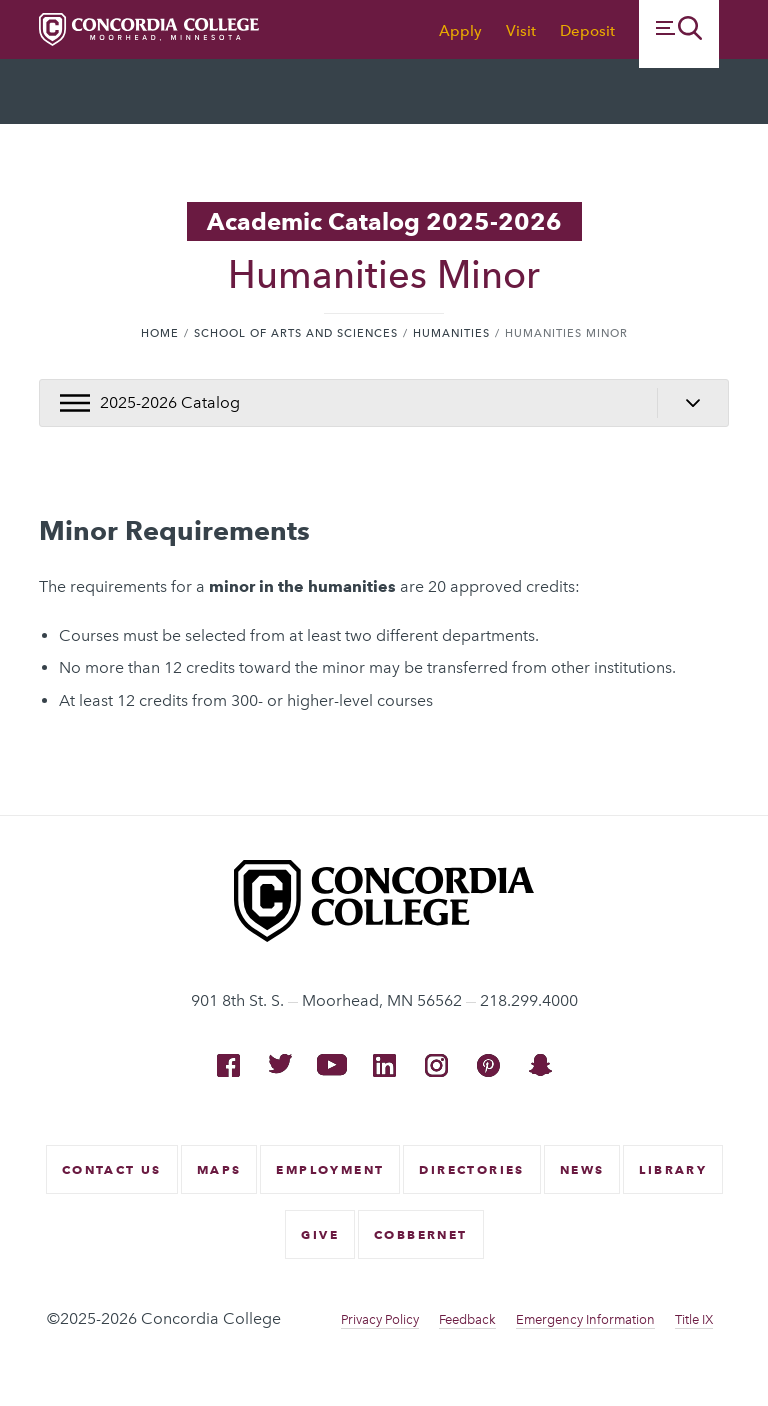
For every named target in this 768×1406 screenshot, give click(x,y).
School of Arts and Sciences (296, 333)
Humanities (451, 333)
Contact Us (112, 1169)
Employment (330, 1169)
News (582, 1169)
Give (320, 1234)
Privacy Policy (380, 1319)
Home (160, 333)
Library (673, 1169)
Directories (471, 1169)
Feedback (467, 1319)
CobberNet (421, 1234)
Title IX (694, 1319)
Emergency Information (585, 1319)
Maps (219, 1169)
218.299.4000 (529, 1001)
